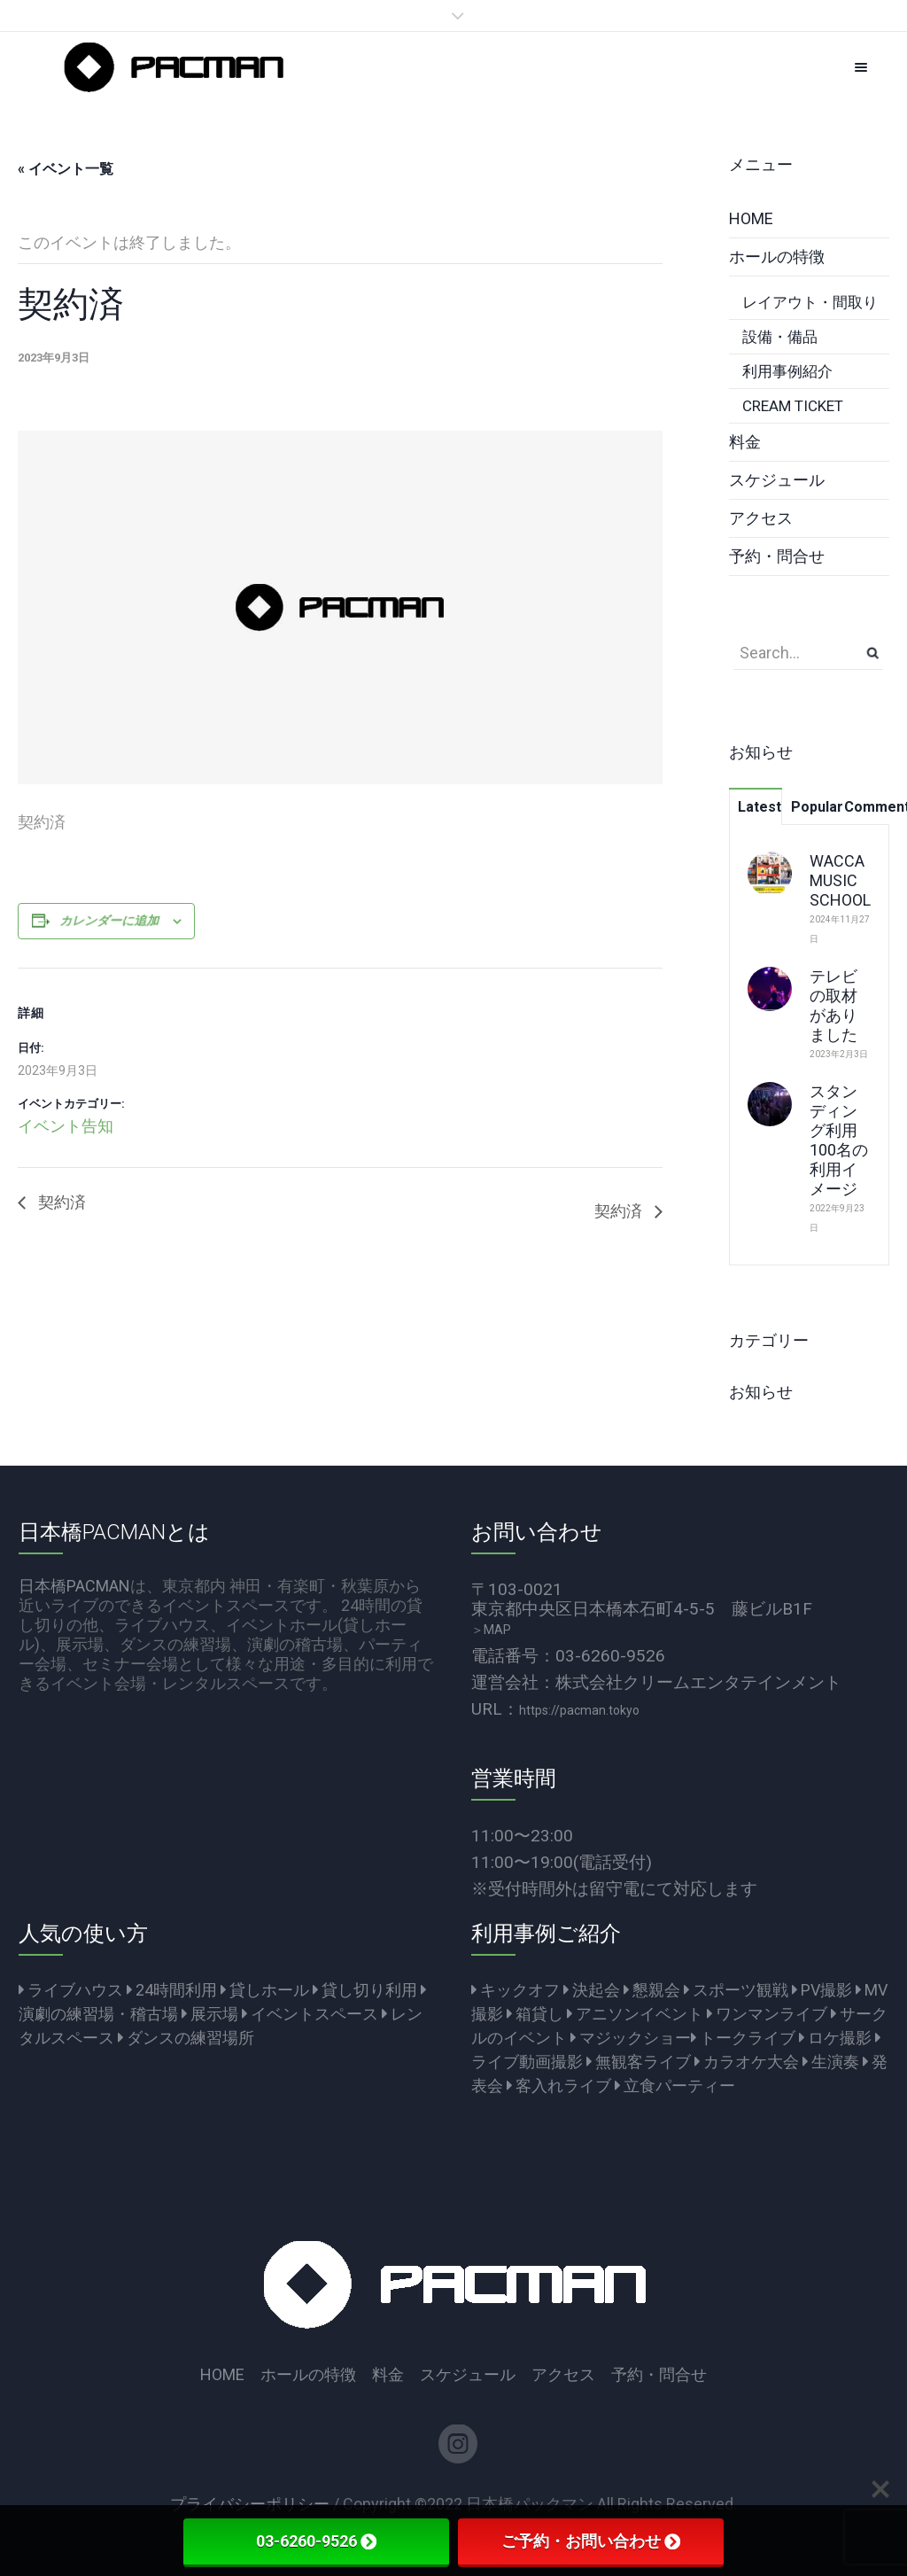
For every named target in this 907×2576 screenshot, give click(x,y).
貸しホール (265, 1990)
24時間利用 (172, 1990)
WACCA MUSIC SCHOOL (840, 880)
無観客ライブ (638, 2061)
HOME (751, 218)
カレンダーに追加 (109, 921)
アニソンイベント (635, 2013)
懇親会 (652, 1990)
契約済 (60, 1202)
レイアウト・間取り (810, 302)
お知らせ (761, 1391)
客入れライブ (559, 2085)
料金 (745, 441)
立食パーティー (675, 2085)
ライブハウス (71, 1990)
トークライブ (743, 2037)
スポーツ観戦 (736, 1990)
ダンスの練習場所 (186, 2037)
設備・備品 (780, 337)
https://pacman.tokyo (579, 1710)
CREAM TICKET (792, 406)
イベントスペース (310, 2013)
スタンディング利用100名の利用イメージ (839, 1140)
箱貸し (535, 2013)
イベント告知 (65, 1126)
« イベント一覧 (65, 168)
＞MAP (491, 1630)
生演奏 (830, 2061)
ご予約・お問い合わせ (590, 2541)
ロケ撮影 (835, 2037)
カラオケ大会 (746, 2061)
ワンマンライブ (767, 2013)
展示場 (210, 2013)
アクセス (761, 518)
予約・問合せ (777, 556)
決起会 (591, 1990)
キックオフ (515, 1990)
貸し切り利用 (365, 1990)
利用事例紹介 (787, 371)
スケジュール (777, 480)
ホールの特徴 (777, 256)
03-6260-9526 (316, 2541)
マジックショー (630, 2037)
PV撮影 (822, 1990)
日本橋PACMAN (74, 1585)
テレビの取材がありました (833, 1005)
